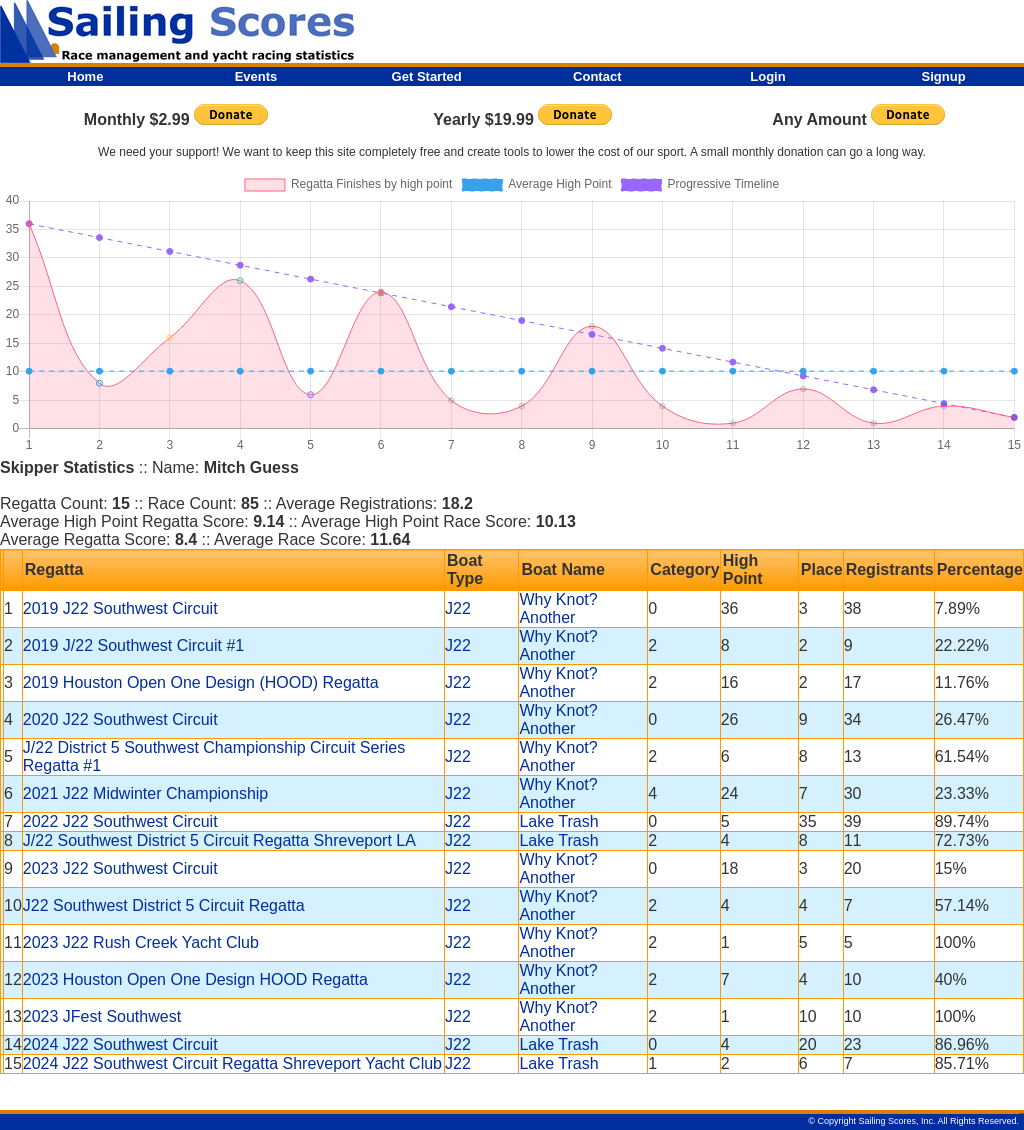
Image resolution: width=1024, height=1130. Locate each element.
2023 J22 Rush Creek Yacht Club (141, 942)
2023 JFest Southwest (102, 1016)
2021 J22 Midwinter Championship (145, 793)
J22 (458, 608)
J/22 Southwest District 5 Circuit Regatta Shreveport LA (219, 840)
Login (767, 76)
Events (256, 76)
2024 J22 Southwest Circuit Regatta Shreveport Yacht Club (232, 1063)
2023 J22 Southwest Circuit (120, 868)
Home (85, 76)
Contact (597, 76)
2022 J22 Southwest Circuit (120, 821)
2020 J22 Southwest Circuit (120, 719)
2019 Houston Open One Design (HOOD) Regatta (201, 682)
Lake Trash (558, 821)
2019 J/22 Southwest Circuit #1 (133, 645)
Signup (944, 76)
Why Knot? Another (558, 608)
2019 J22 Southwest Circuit (120, 608)
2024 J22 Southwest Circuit (120, 1044)
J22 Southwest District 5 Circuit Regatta (164, 905)
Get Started (427, 76)
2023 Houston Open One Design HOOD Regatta (195, 979)
